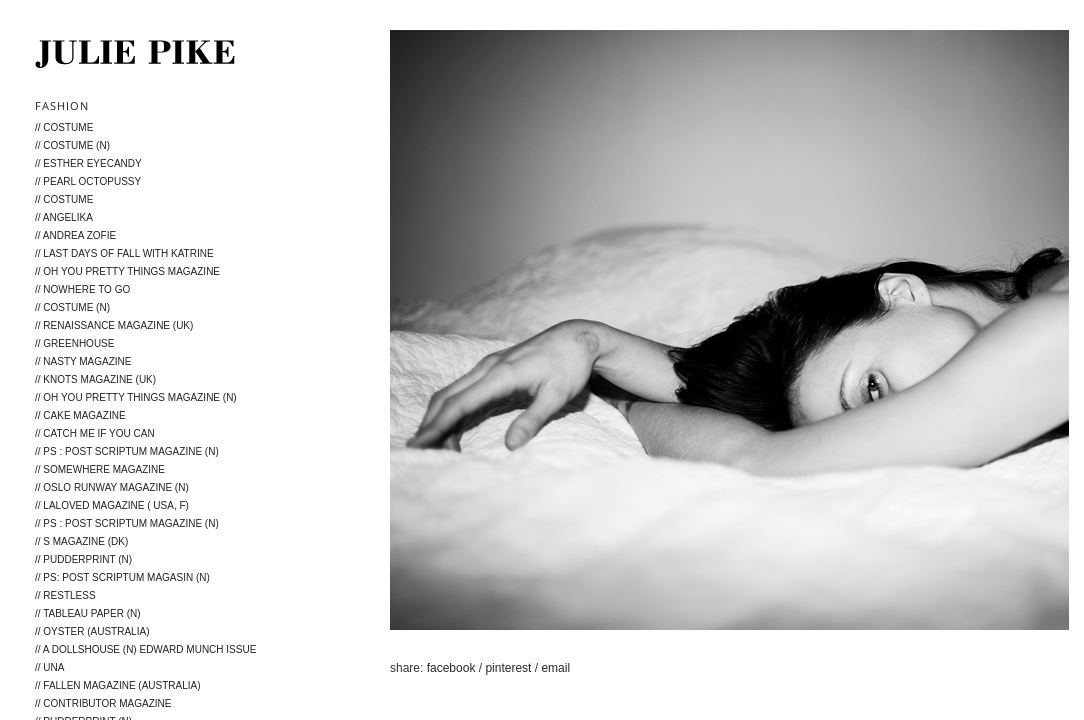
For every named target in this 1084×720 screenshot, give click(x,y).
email (555, 668)
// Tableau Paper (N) (88, 613)
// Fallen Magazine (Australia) (118, 685)
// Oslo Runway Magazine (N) (112, 487)
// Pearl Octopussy (88, 181)
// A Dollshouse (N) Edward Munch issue (145, 649)
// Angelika (64, 217)
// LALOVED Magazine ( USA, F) (112, 505)
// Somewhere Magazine (100, 469)
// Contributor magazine (103, 703)
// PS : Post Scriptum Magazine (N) (127, 451)
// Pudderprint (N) (83, 559)
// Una (49, 667)
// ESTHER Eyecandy (88, 163)
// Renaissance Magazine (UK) (114, 325)
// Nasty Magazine (83, 361)
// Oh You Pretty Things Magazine (127, 271)
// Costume (64, 127)
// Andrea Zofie (75, 235)
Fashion (62, 105)
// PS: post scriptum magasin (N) (122, 577)
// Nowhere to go (82, 289)
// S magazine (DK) (81, 541)
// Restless (65, 595)
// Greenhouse (74, 343)
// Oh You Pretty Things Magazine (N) (136, 397)
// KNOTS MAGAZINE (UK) (95, 379)
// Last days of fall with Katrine (124, 253)
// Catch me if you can (95, 433)
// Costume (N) (72, 145)
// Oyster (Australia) (92, 631)
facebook (453, 668)
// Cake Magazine (80, 415)
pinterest (509, 668)
